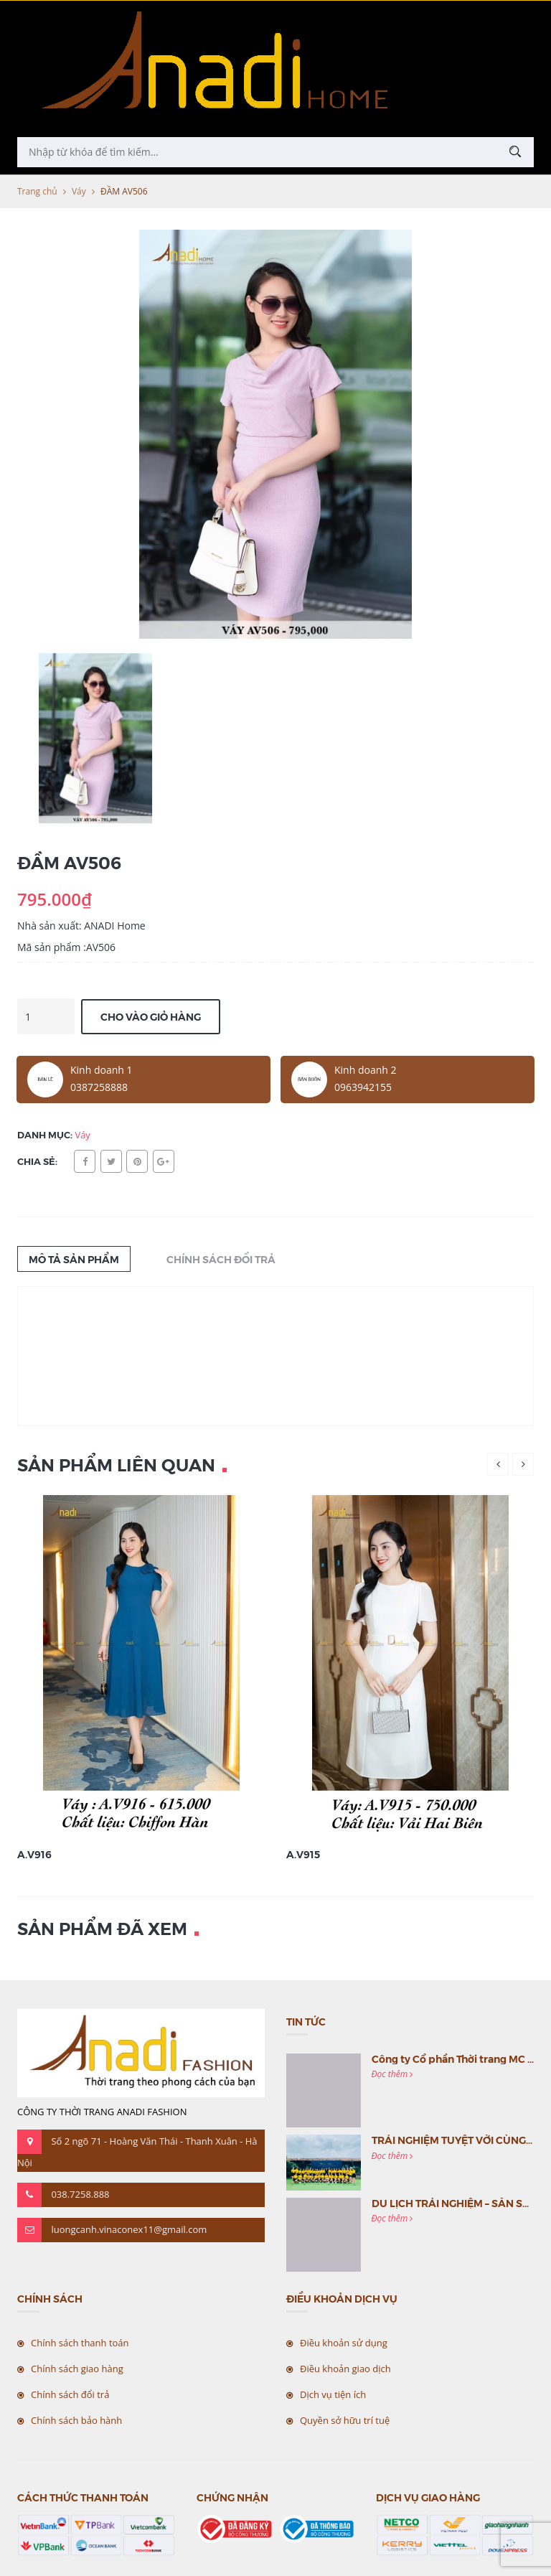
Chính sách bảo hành (76, 2420)
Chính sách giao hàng (77, 2368)
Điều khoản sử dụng (343, 2342)
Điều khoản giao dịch (345, 2368)
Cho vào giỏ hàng (150, 1016)
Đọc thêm (392, 2074)
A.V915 (303, 1854)
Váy (79, 191)
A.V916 (34, 1854)
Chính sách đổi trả (70, 2394)
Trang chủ (37, 191)
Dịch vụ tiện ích (333, 2394)
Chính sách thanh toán (80, 2342)
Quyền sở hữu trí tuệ (345, 2420)
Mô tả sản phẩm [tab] (74, 1259)
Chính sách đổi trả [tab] (221, 1259)
